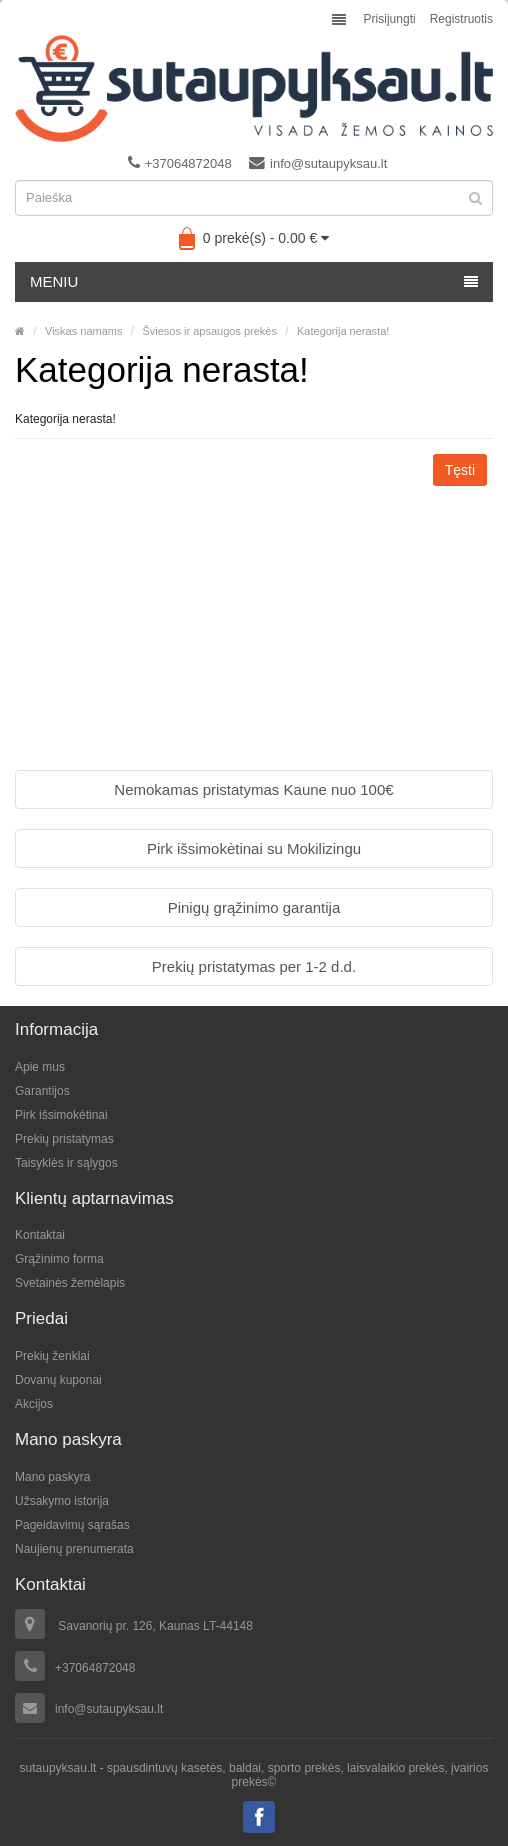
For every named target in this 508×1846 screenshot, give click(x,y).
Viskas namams (83, 331)
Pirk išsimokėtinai (61, 1115)
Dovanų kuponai (58, 1380)
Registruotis (461, 19)
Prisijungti (390, 19)
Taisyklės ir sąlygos (66, 1163)
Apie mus (40, 1067)
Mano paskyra (52, 1477)
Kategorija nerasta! (343, 331)
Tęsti (460, 470)
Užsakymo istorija (62, 1501)
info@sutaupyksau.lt (318, 163)
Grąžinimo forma (59, 1259)
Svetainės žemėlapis (70, 1283)
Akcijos (34, 1404)
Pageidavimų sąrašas (72, 1525)
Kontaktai (40, 1235)
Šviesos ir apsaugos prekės (209, 331)
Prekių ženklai (52, 1356)
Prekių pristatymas (64, 1139)
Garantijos (42, 1091)
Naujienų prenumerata (74, 1549)
